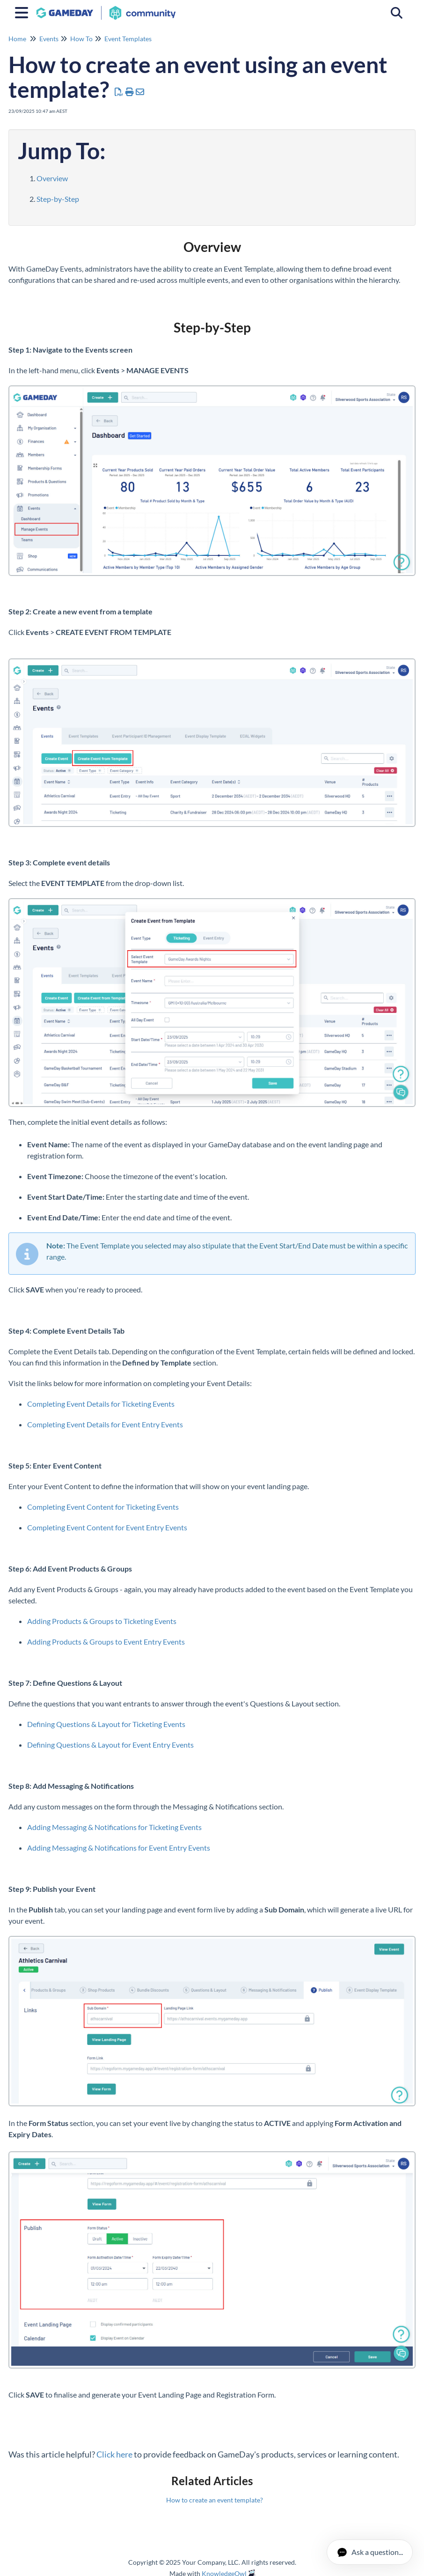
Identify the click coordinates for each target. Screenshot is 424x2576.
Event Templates (128, 39)
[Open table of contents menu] (23, 11)
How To (81, 39)
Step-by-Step (58, 198)
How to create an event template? (214, 2500)
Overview (52, 178)
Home (17, 39)
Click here (114, 2454)
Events (48, 39)
